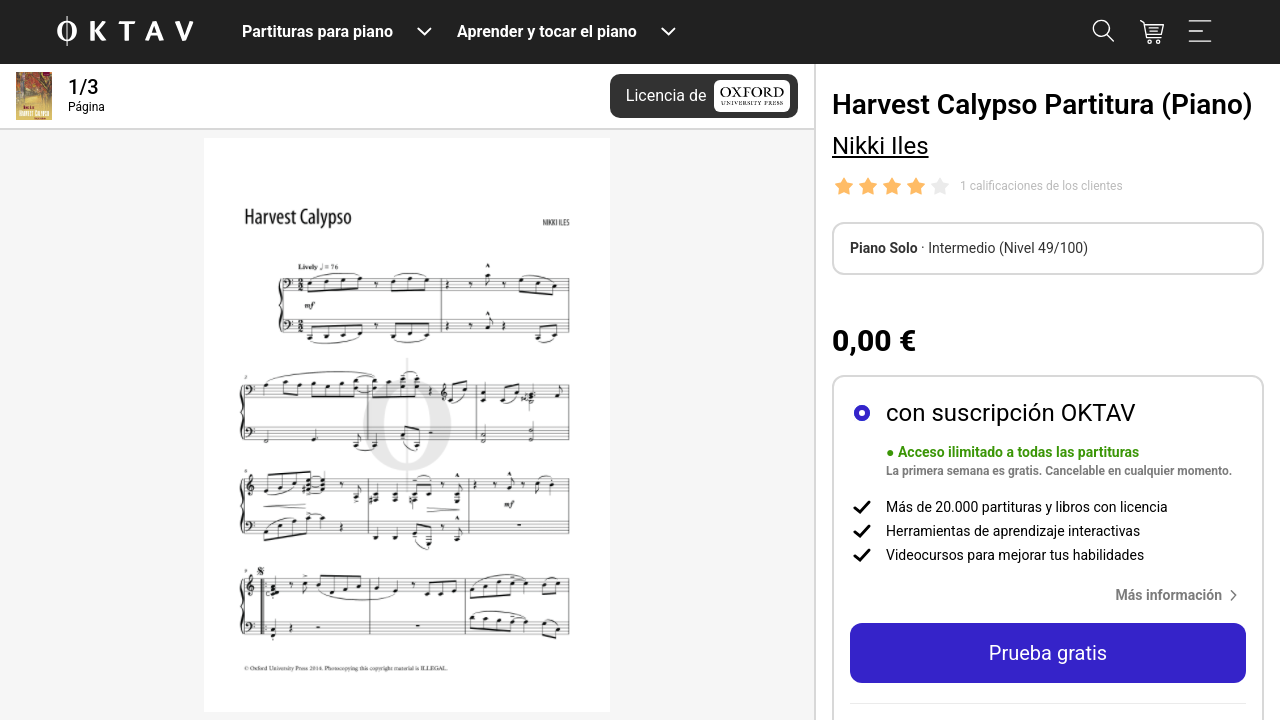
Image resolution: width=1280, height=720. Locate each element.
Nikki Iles (880, 146)
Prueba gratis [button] (1048, 653)
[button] (1181, 595)
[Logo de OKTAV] (125, 32)
